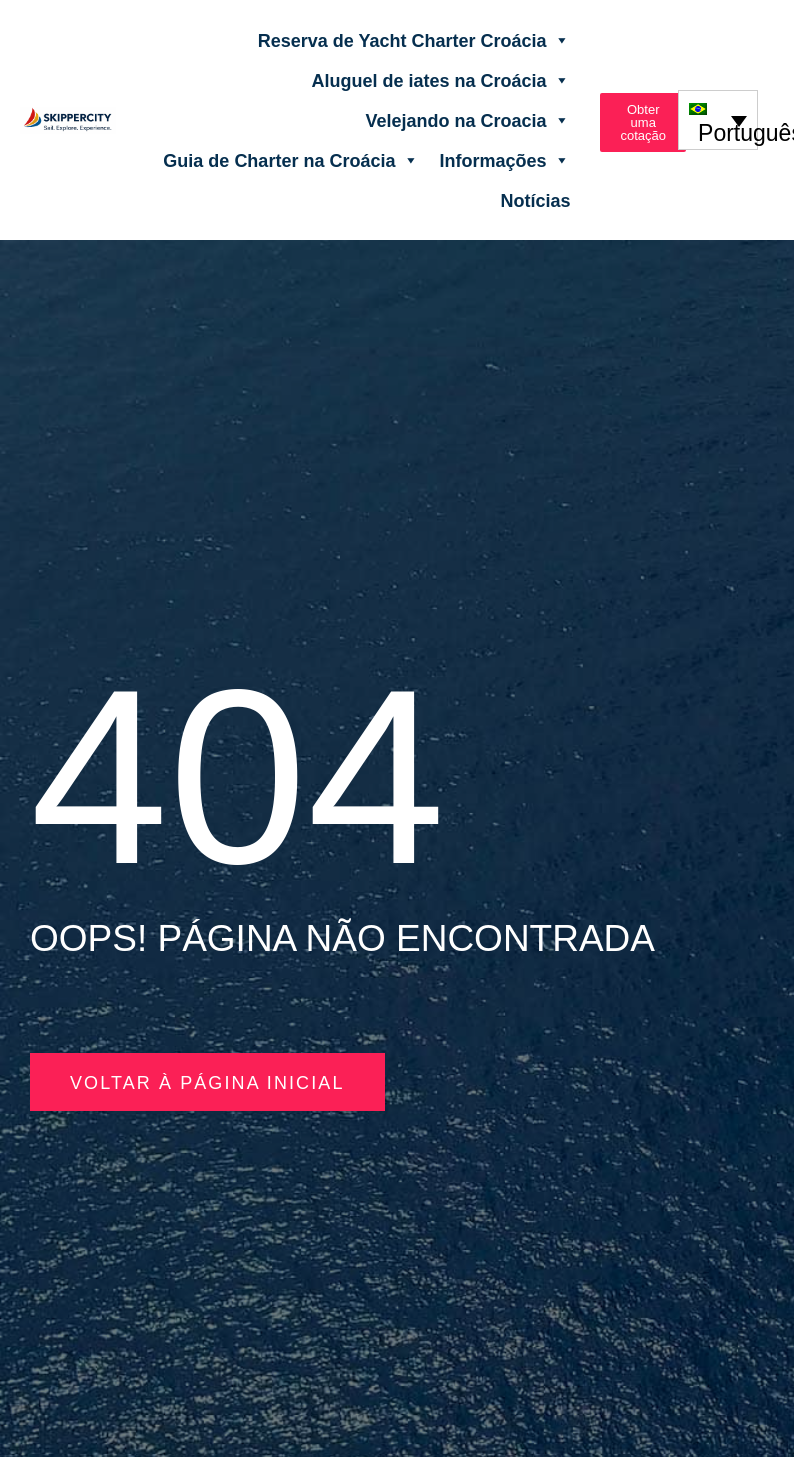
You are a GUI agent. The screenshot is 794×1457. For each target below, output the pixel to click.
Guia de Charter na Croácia (291, 160)
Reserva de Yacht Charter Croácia (414, 40)
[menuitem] (718, 119)
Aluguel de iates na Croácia (440, 80)
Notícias (535, 200)
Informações (504, 160)
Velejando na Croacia (467, 120)
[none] (718, 119)
